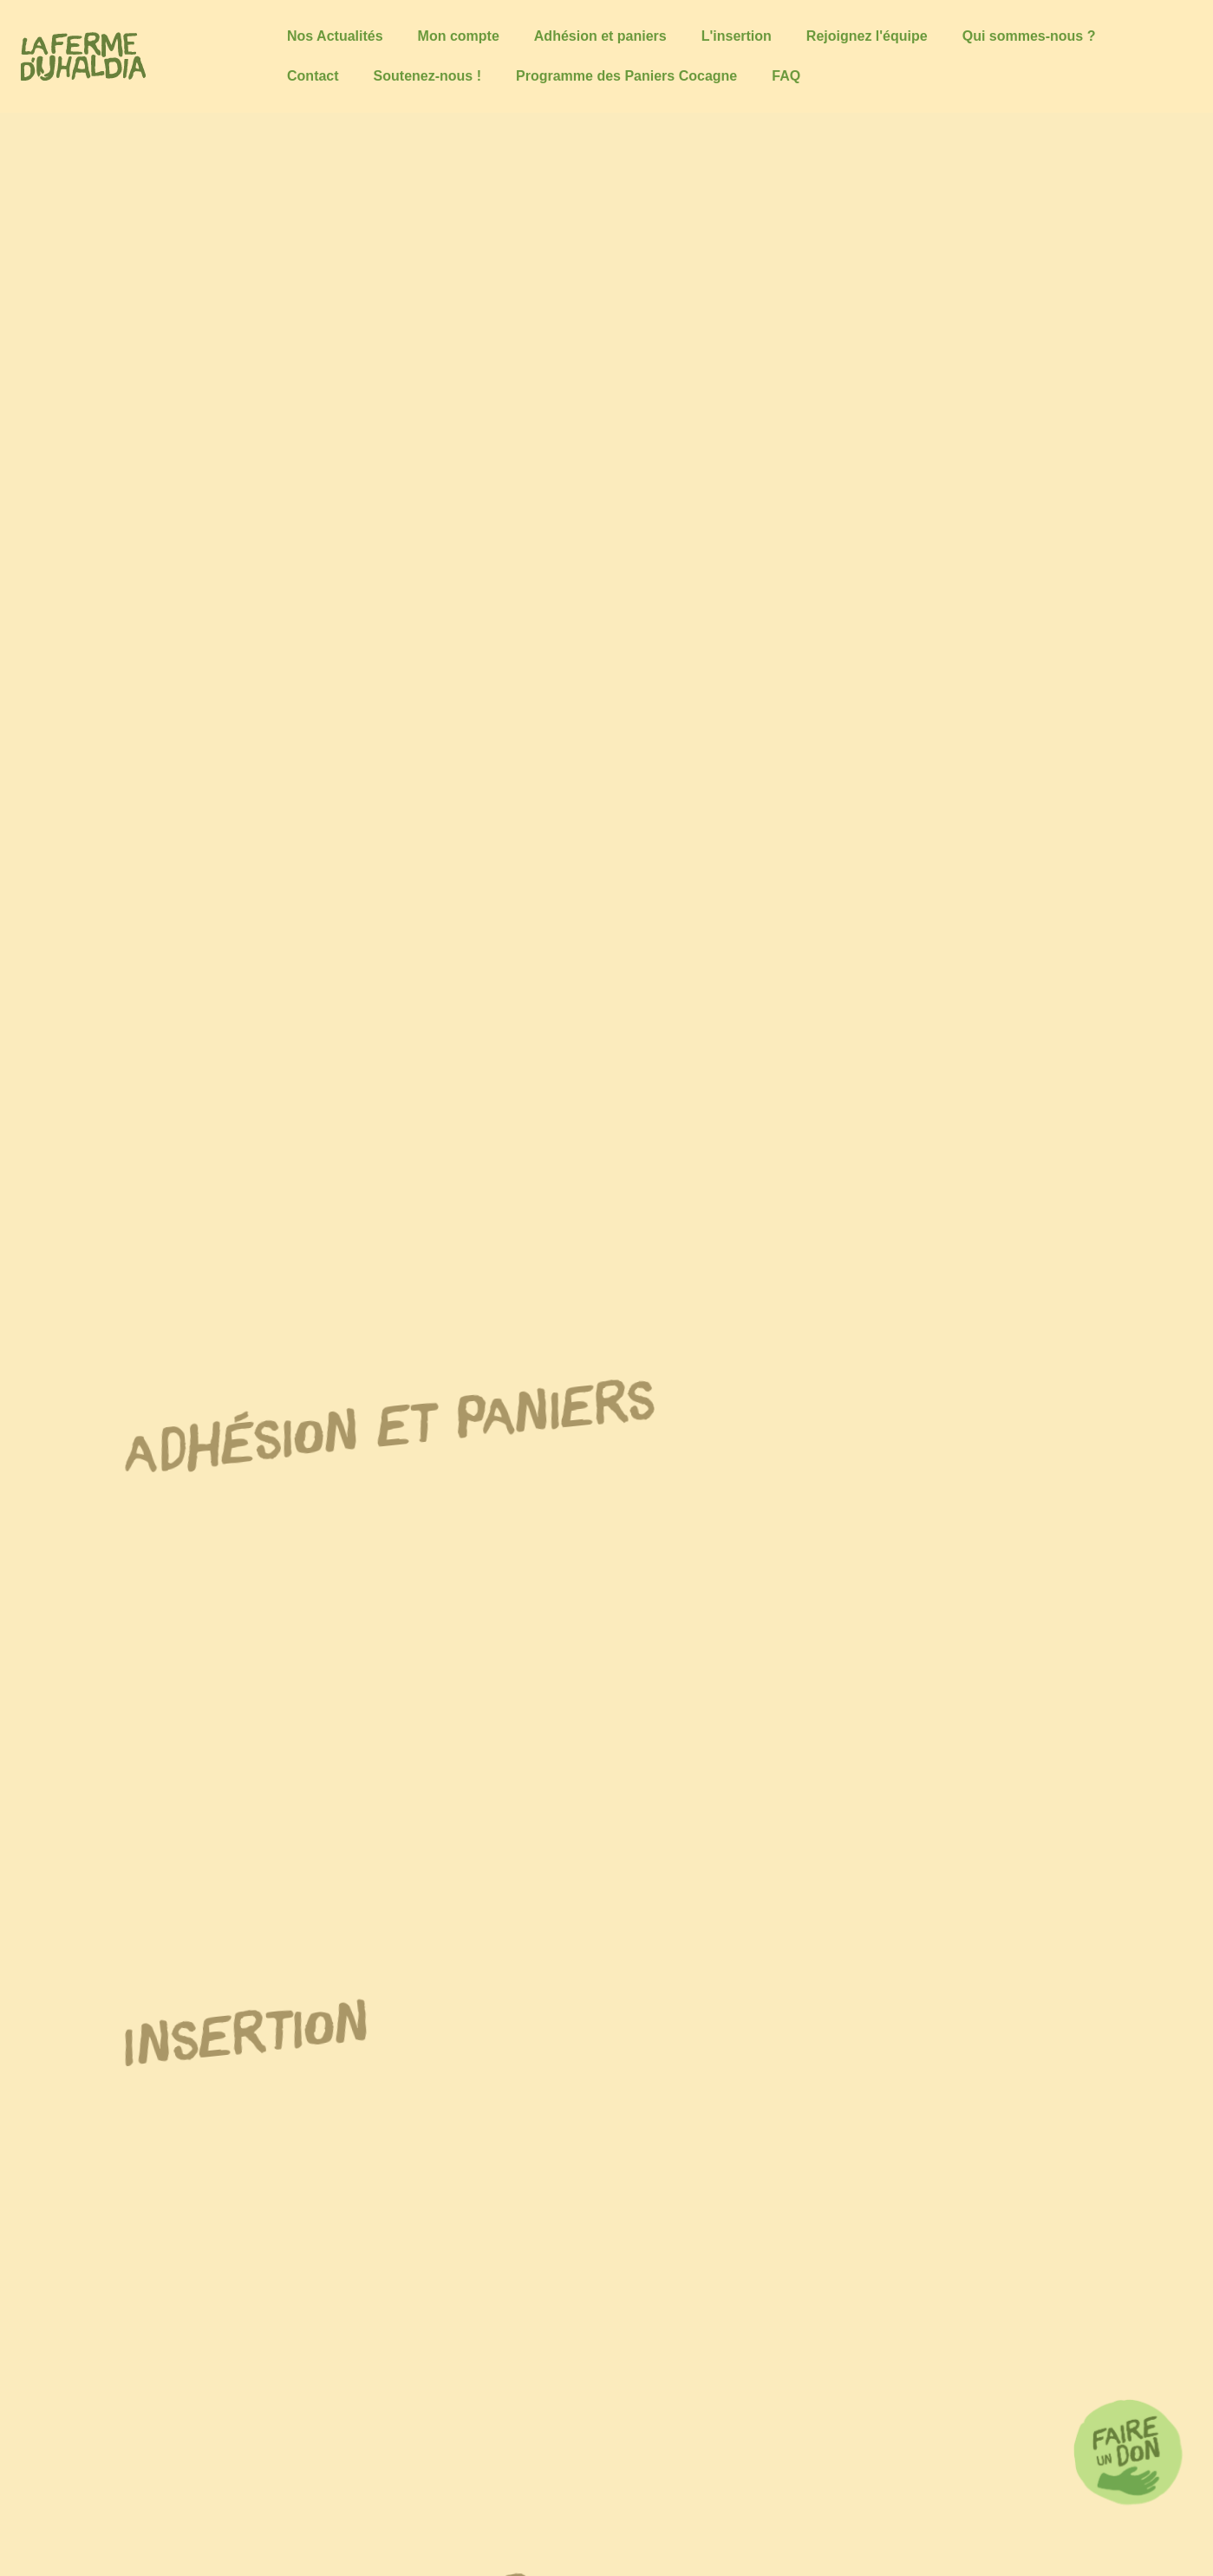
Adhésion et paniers (600, 36)
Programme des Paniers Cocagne (626, 75)
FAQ (786, 75)
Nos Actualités (335, 36)
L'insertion (736, 36)
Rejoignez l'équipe (867, 36)
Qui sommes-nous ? (1029, 36)
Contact (313, 75)
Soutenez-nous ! (427, 75)
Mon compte (458, 36)
